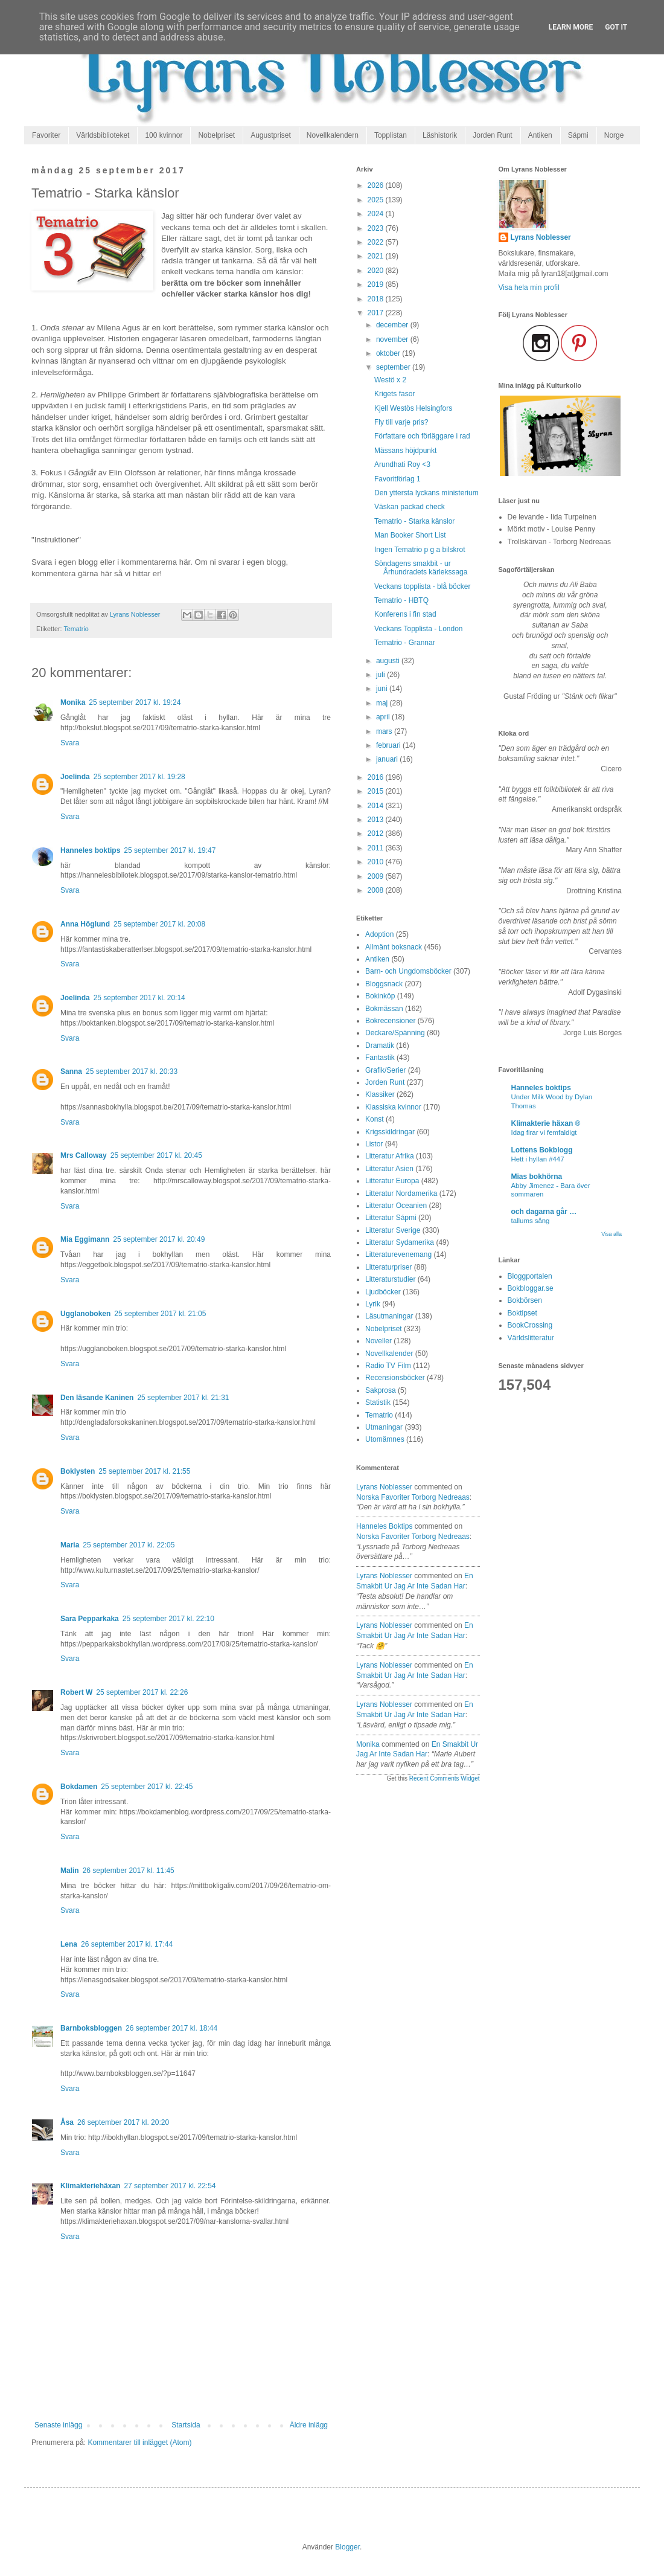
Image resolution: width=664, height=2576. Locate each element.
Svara (69, 743)
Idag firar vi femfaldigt (544, 1132)
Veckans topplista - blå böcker (422, 586)
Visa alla (611, 1234)
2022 (377, 242)
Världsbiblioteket (102, 135)
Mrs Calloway (83, 1155)
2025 (377, 200)
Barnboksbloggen (91, 2028)
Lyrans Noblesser (384, 1487)
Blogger (347, 2547)
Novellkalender (389, 1353)
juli (381, 674)
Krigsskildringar (390, 1132)
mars (385, 731)
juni (382, 688)
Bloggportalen (530, 1276)
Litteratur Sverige (392, 1230)
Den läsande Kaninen (96, 1397)
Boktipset (522, 1313)
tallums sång (530, 1220)
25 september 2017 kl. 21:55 (144, 1471)
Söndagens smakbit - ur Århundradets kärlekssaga (420, 567)
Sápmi (578, 135)
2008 (377, 890)
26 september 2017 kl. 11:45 (128, 1870)
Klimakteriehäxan (90, 2186)
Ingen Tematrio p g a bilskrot (419, 549)
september (394, 367)
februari (389, 745)
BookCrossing (530, 1325)
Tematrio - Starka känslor (414, 521)
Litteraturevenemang (398, 1254)
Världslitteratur (531, 1338)
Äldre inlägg (309, 2425)
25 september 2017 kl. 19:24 (134, 702)
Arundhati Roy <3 (402, 464)
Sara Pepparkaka (89, 1618)
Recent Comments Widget (444, 1778)
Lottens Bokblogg (542, 1150)
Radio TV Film (388, 1365)
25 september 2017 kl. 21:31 (183, 1397)
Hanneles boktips (90, 850)
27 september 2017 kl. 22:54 (169, 2186)
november (393, 339)
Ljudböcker (383, 1292)
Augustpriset (271, 135)
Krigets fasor (394, 394)
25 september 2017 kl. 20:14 (139, 998)
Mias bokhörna (537, 1176)
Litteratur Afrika (389, 1156)
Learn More (571, 27)
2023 (377, 228)
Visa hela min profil (529, 287)
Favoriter (46, 135)
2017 (377, 313)
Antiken (540, 135)
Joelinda (75, 776)
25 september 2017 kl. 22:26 (142, 1692)
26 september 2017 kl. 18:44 (171, 2028)
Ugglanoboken (85, 1313)
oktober (389, 353)
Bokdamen (78, 1786)
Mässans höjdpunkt (405, 450)
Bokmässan (384, 1008)
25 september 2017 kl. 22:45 (147, 1786)
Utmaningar (384, 1427)
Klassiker (380, 1094)
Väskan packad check (409, 507)
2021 (377, 256)
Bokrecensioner (390, 1021)
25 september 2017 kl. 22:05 (128, 1545)
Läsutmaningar (389, 1316)
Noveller (378, 1341)
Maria (69, 1545)
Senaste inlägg (58, 2425)
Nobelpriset (216, 135)
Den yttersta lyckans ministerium (426, 493)
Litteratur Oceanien (396, 1205)
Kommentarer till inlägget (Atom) (139, 2442)
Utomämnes (384, 1439)
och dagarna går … (544, 1211)
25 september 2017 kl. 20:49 (159, 1239)
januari (388, 759)
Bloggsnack (384, 984)
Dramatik (379, 1045)
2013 (377, 819)
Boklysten (77, 1471)
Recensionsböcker (395, 1377)
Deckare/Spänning (395, 1033)
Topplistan (390, 135)
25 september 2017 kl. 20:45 (156, 1155)
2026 (377, 185)
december (393, 325)
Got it (616, 27)
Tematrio (75, 628)
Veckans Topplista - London (418, 629)
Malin (69, 1870)
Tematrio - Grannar (404, 642)
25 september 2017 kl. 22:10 (168, 1618)
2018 (377, 299)
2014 (377, 805)
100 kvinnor (163, 135)
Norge (614, 135)
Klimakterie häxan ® (546, 1123)
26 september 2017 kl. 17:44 (127, 1944)
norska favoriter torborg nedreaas (413, 1497)
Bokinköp (380, 996)
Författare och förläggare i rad (422, 436)
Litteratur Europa (392, 1181)
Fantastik (380, 1057)
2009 (377, 876)
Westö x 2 (390, 380)
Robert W (76, 1692)
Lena (68, 1944)
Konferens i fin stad (405, 614)
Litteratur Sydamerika (399, 1242)
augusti (388, 661)
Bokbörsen (525, 1300)
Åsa (67, 2122)
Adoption (379, 934)
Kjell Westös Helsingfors (413, 408)
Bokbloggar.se (531, 1288)
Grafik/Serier (385, 1070)
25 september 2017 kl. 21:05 (160, 1313)
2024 (377, 214)
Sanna (71, 1071)
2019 (377, 284)
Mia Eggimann (84, 1239)
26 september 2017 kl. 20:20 (123, 2122)
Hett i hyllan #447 (537, 1159)
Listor (374, 1144)
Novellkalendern (333, 135)
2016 (377, 777)
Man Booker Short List (410, 535)
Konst (374, 1119)
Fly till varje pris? (401, 422)
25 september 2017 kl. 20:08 (159, 924)
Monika (72, 702)
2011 (377, 848)
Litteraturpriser (388, 1267)
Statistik (378, 1402)
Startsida (185, 2425)
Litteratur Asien (389, 1168)
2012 (377, 833)
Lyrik (372, 1304)
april (384, 717)
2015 (377, 791)
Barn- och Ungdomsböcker (408, 971)
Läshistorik (440, 135)
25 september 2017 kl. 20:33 (131, 1071)
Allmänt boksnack (393, 947)
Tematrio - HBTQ (401, 600)
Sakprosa (380, 1390)
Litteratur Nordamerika (401, 1193)
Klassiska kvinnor (393, 1107)
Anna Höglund (85, 924)
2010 (377, 862)
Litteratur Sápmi (391, 1217)
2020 (377, 270)
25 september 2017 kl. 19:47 (169, 850)
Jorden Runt (492, 135)
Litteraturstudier (390, 1279)
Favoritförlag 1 (397, 479)
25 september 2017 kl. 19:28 (139, 776)
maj (383, 703)
